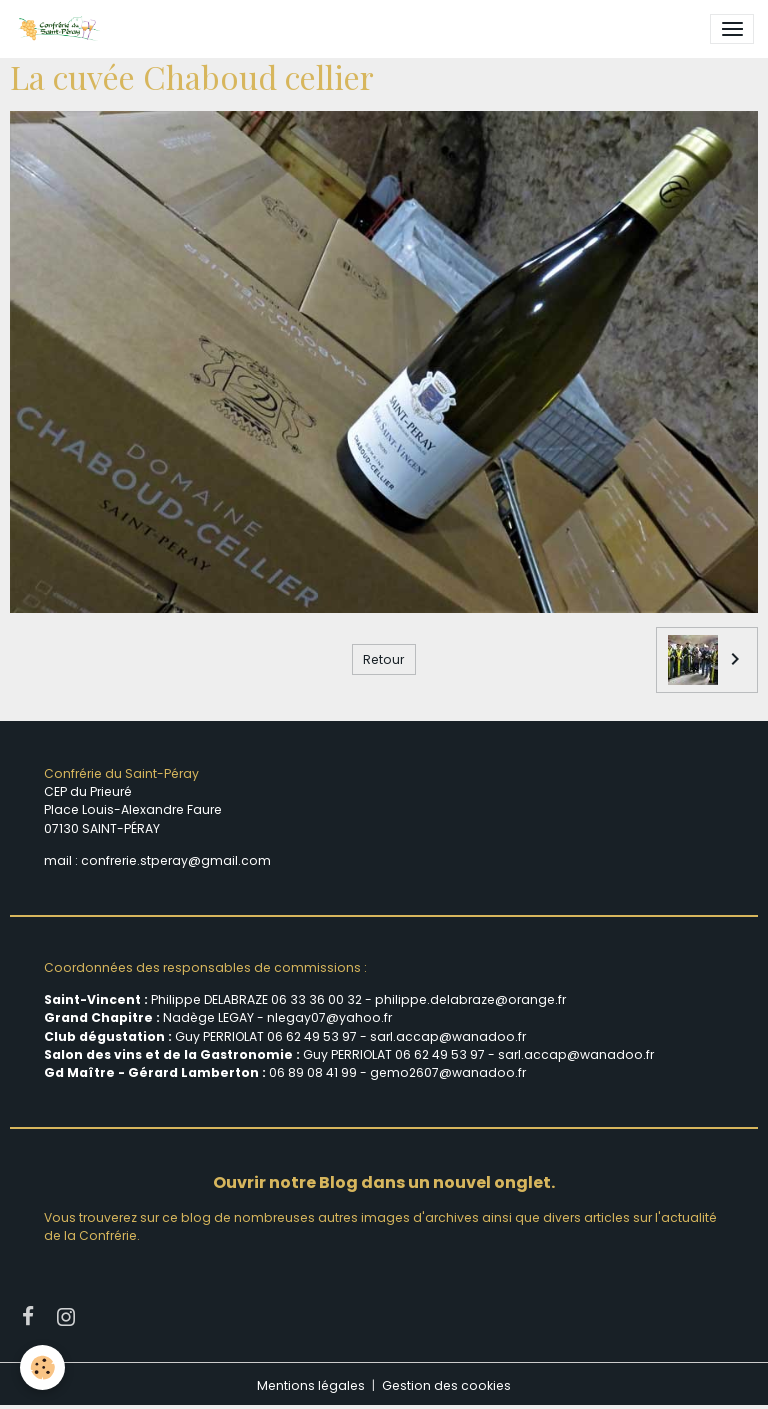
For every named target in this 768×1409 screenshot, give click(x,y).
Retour (383, 659)
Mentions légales (311, 1385)
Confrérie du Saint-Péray (121, 773)
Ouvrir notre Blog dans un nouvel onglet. (384, 1182)
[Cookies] (42, 1367)
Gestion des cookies (446, 1385)
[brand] (62, 29)
